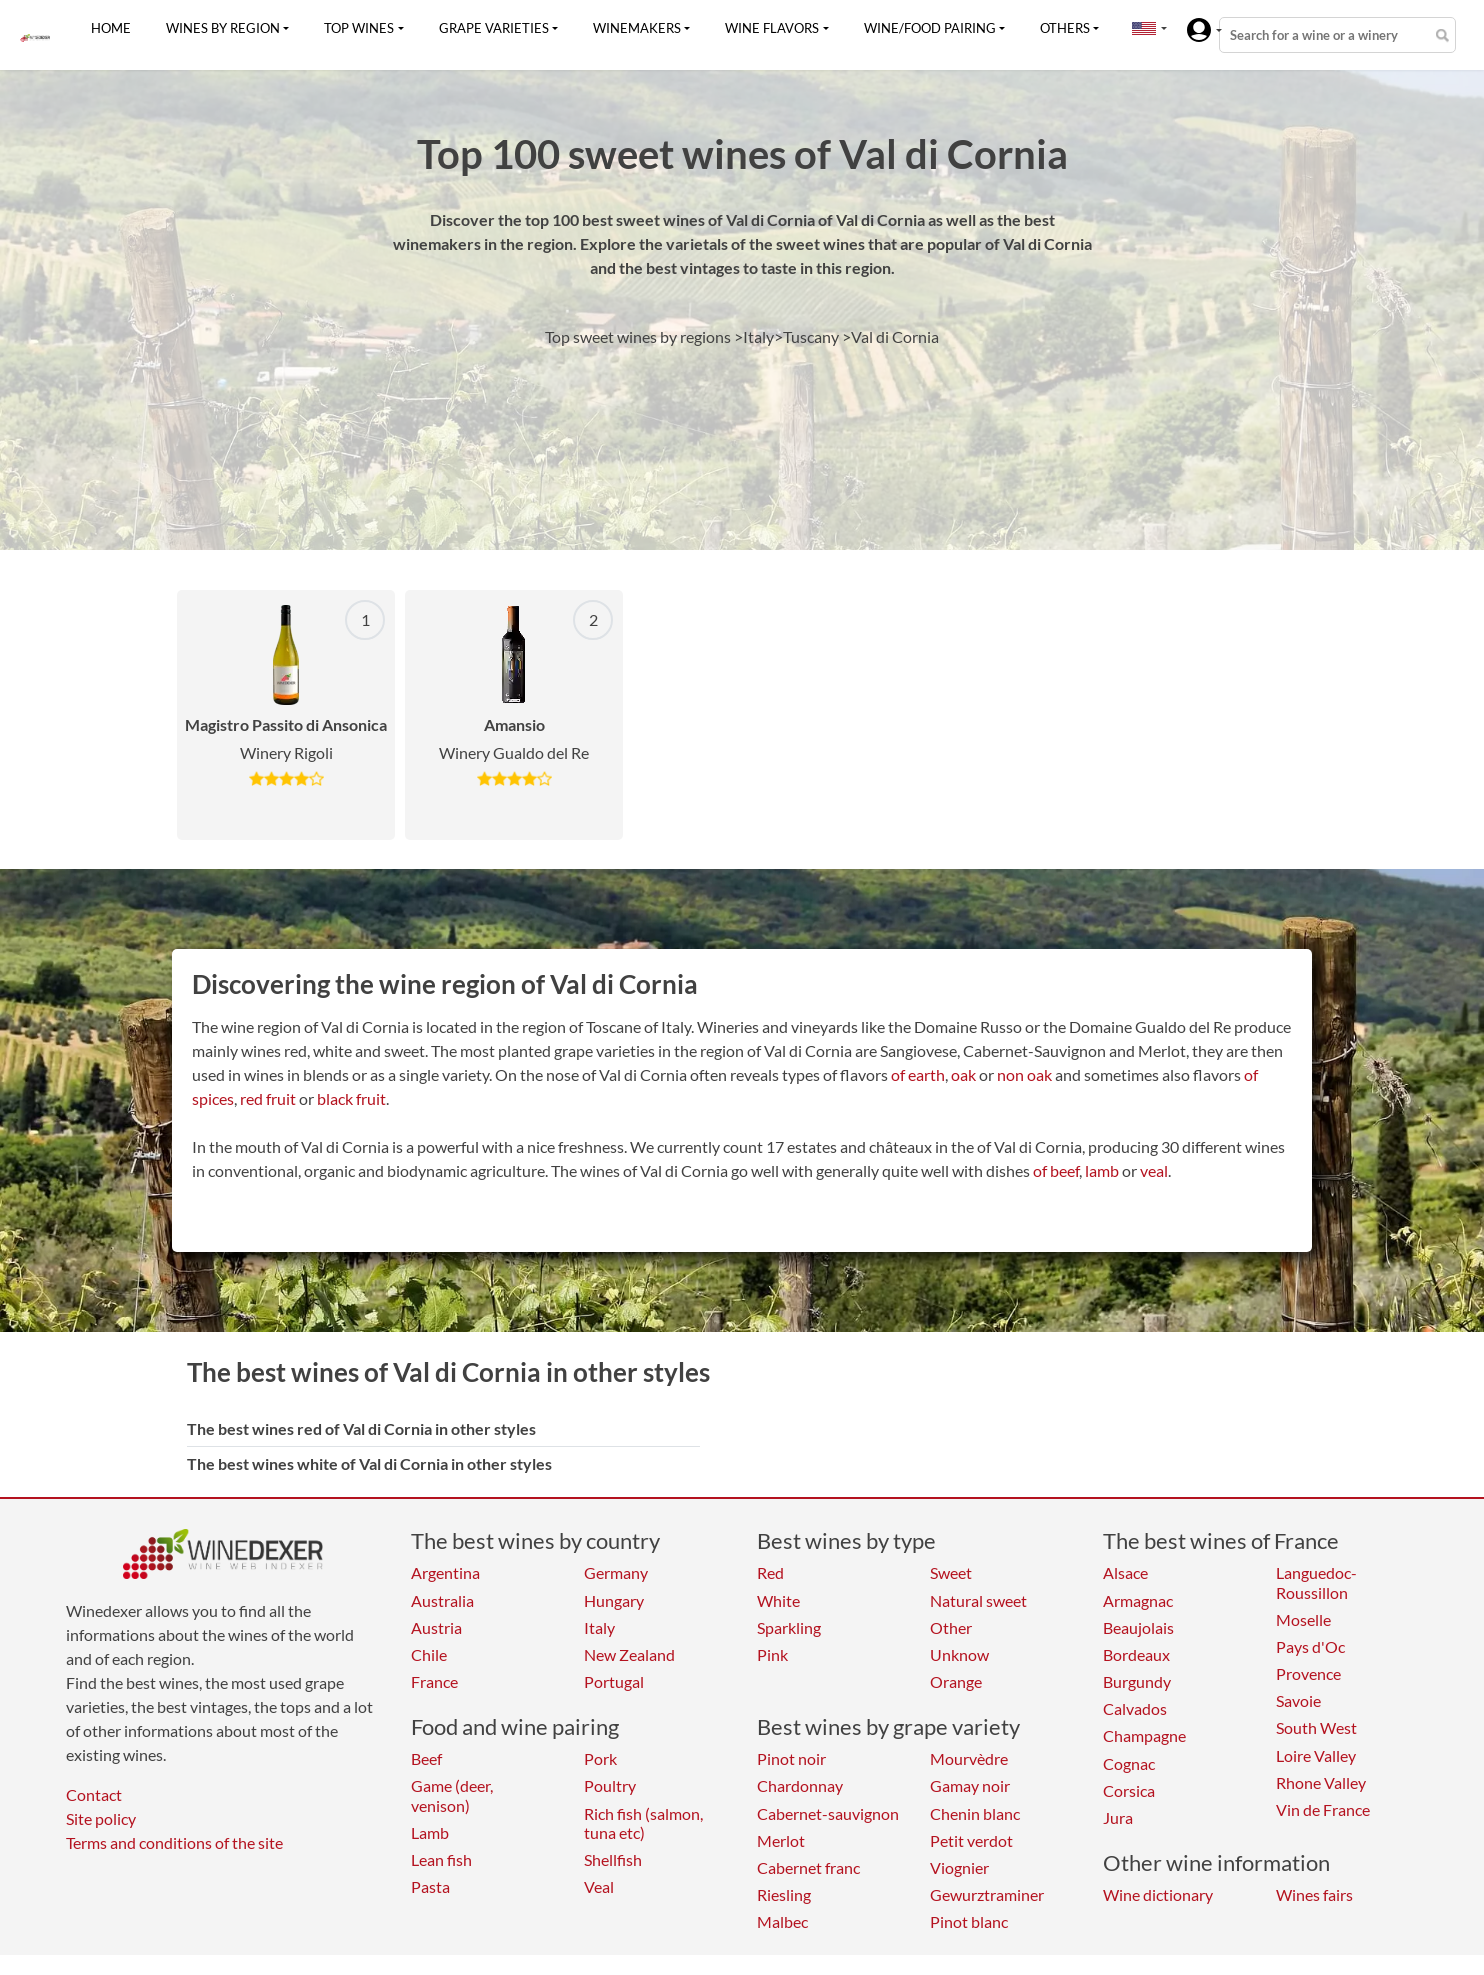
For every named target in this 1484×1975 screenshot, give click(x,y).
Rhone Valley (1321, 1782)
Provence (1308, 1673)
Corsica (1129, 1790)
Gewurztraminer (987, 1894)
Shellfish (613, 1859)
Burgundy (1137, 1681)
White (778, 1600)
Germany (616, 1572)
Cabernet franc (808, 1867)
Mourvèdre (969, 1758)
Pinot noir (791, 1758)
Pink (772, 1654)
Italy (599, 1627)
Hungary (614, 1600)
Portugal (614, 1681)
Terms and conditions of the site (174, 1842)
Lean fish (441, 1859)
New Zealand (629, 1654)
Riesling (784, 1894)
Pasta (430, 1886)
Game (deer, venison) (452, 1795)
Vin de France (1323, 1809)
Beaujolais (1138, 1627)
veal (1154, 1170)
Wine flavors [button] (772, 28)
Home (111, 28)
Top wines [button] (359, 28)
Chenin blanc (975, 1813)
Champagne (1144, 1735)
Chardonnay (800, 1785)
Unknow (959, 1654)
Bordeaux (1136, 1654)
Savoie (1298, 1700)
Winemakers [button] (637, 28)
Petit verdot (971, 1840)
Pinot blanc (969, 1921)
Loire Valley (1316, 1755)
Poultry (610, 1785)
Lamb (430, 1832)
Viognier (959, 1867)
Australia (442, 1600)
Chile (429, 1654)
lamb (1102, 1170)
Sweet (951, 1572)
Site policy (101, 1818)
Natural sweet (978, 1600)
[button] (1144, 28)
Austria (436, 1627)
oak (963, 1074)
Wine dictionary (1158, 1894)
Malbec (782, 1921)
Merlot (781, 1840)
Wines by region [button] (223, 28)
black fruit (351, 1098)
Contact (94, 1794)
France (434, 1681)
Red (770, 1572)
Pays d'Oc (1310, 1646)
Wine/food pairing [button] (930, 28)
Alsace (1125, 1572)
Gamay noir (970, 1785)
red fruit (268, 1098)
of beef (1056, 1170)
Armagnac (1138, 1600)
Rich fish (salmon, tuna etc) (643, 1823)
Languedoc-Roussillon (1316, 1582)
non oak (1024, 1074)
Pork (600, 1758)
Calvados (1135, 1708)
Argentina (445, 1572)
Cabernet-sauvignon (828, 1813)
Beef (426, 1758)
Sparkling (789, 1627)
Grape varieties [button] (494, 28)
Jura (1118, 1817)
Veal (599, 1886)
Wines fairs (1314, 1894)
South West (1316, 1727)
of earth (918, 1074)
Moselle (1303, 1619)
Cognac (1129, 1763)
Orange (956, 1681)
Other (951, 1627)
